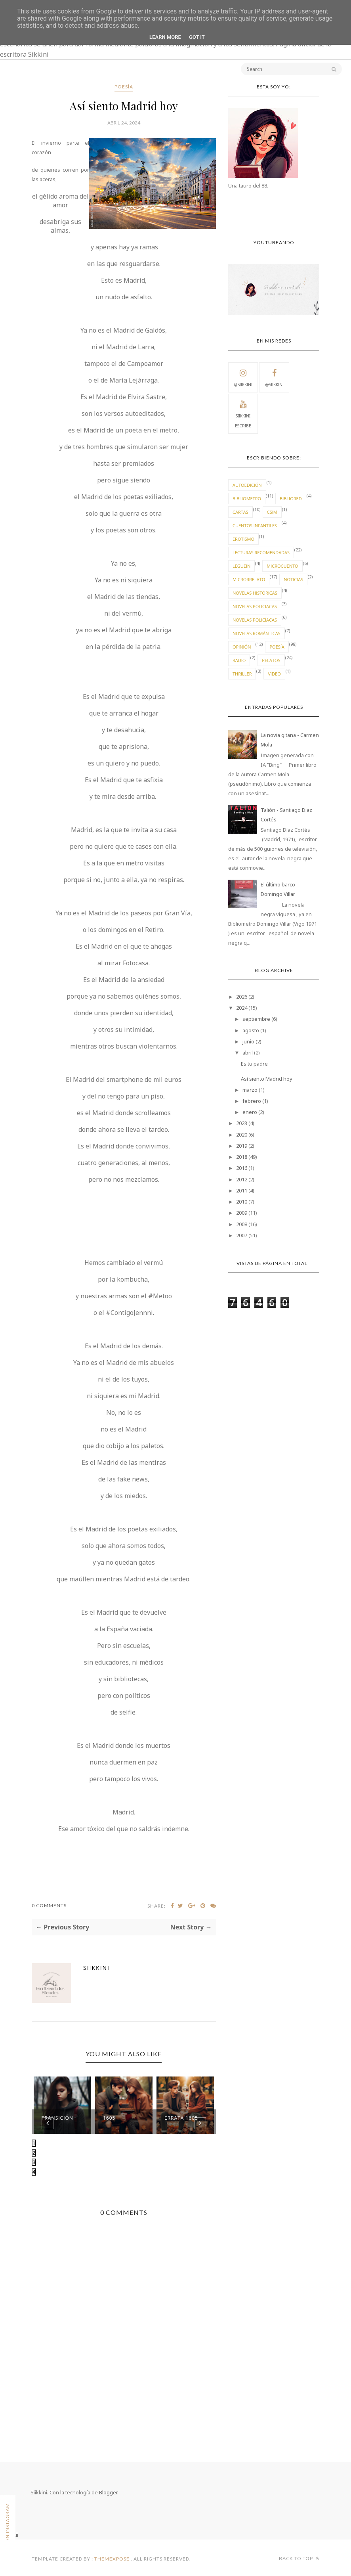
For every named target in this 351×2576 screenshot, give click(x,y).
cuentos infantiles (255, 525)
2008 (241, 1224)
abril (247, 1052)
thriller (242, 674)
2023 (241, 1123)
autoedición (247, 485)
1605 (109, 2118)
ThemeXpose (112, 2559)
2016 (241, 1167)
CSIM (272, 512)
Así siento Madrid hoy (266, 1078)
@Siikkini (243, 377)
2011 (241, 1190)
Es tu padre (254, 1063)
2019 (241, 1145)
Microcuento (282, 566)
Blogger (108, 2492)
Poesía (123, 87)
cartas (240, 512)
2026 (241, 996)
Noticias (293, 579)
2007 (241, 1235)
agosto (250, 1030)
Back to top (299, 2558)
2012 (241, 1179)
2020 (241, 1134)
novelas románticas (256, 633)
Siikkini (96, 1967)
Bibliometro (247, 498)
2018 (241, 1156)
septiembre (256, 1018)
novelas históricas (255, 593)
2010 (241, 1201)
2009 (241, 1212)
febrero (251, 1100)
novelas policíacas (255, 620)
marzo (250, 1089)
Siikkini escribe (243, 413)
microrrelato (249, 579)
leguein (241, 566)
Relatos (271, 660)
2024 (241, 1007)
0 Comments (49, 1905)
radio (239, 660)
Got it (197, 37)
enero (249, 1112)
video (274, 674)
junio (248, 1041)
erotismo (243, 539)
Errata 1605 (181, 2118)
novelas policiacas (255, 606)
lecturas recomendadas (261, 552)
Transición (57, 2118)
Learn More (165, 37)
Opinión (242, 647)
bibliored (291, 498)
